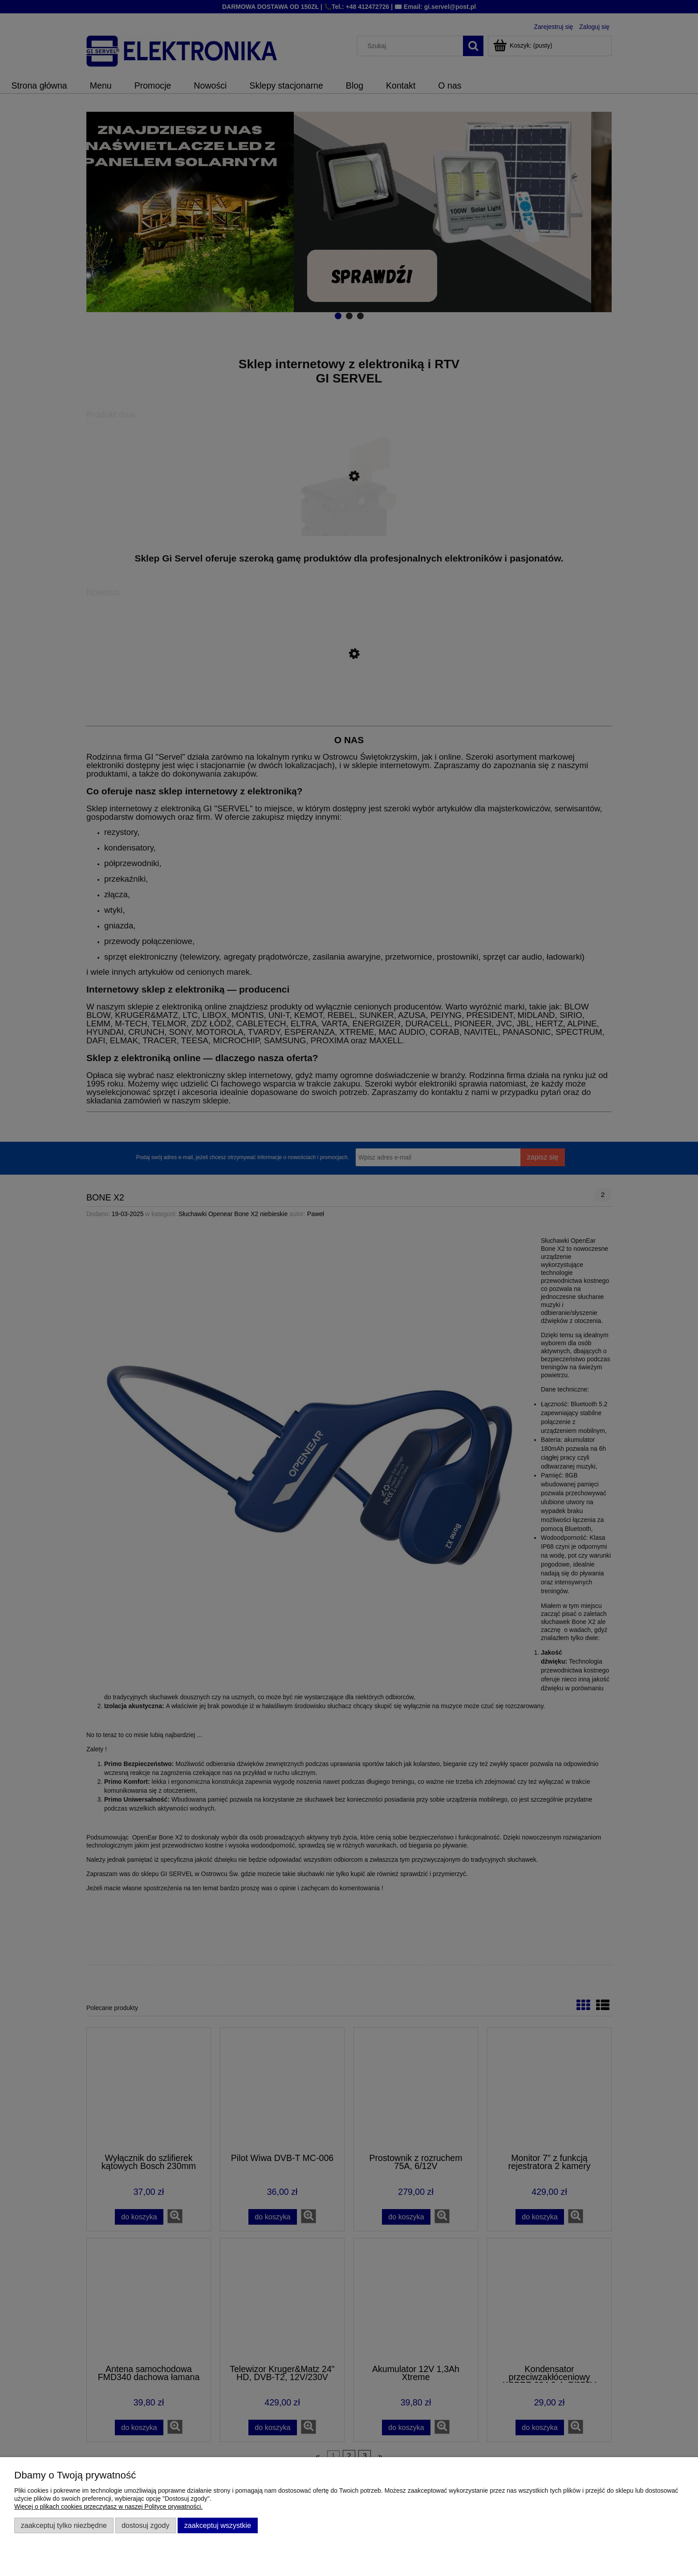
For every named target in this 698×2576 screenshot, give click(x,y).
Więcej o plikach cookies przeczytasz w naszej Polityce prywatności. (108, 2506)
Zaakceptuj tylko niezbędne (64, 2525)
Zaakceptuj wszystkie (217, 2525)
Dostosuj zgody (145, 2525)
